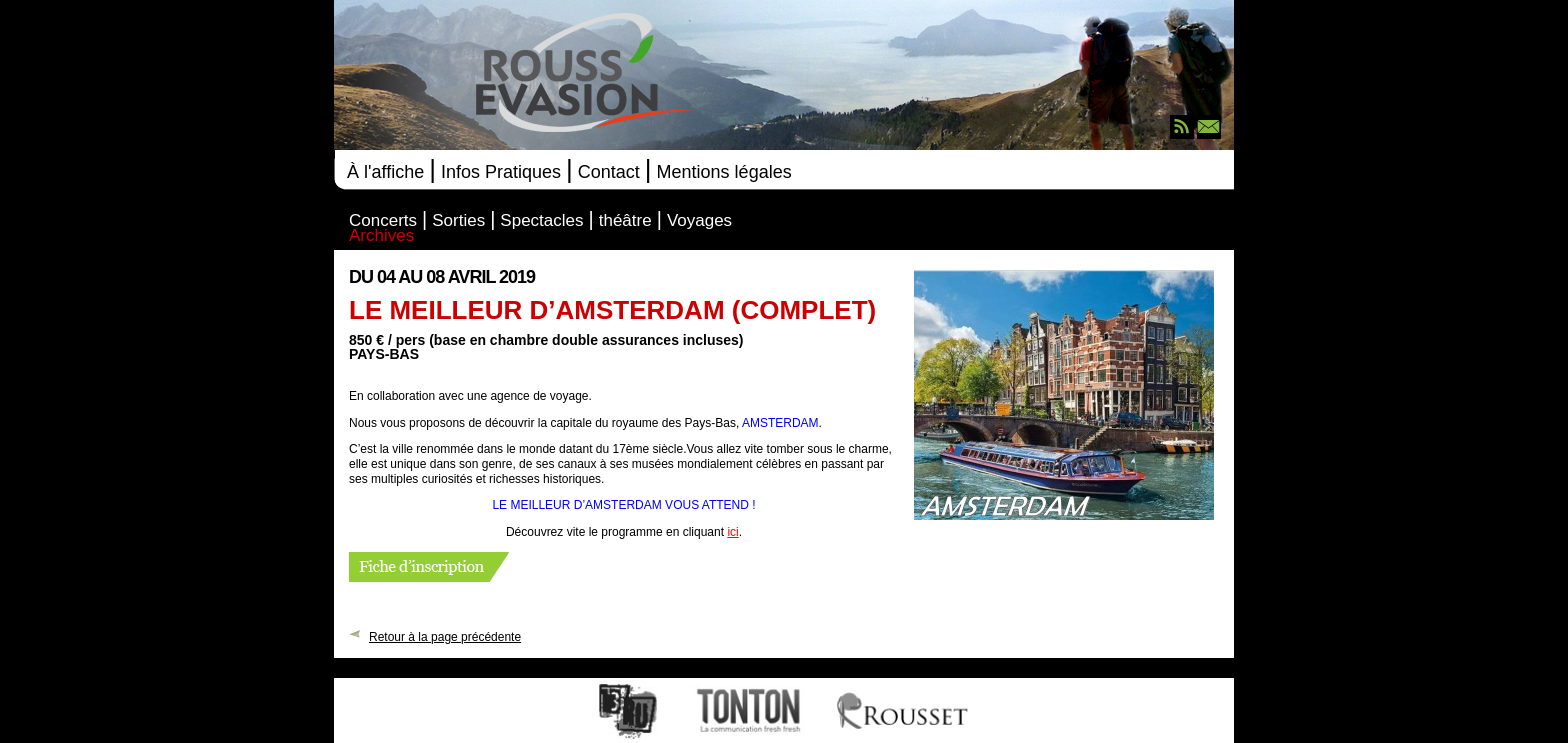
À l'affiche (385, 172)
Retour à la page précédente (445, 636)
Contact (609, 172)
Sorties (458, 221)
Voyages (699, 221)
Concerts (383, 221)
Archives (381, 236)
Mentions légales (724, 172)
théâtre (625, 221)
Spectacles (541, 221)
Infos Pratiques (501, 172)
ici (732, 532)
